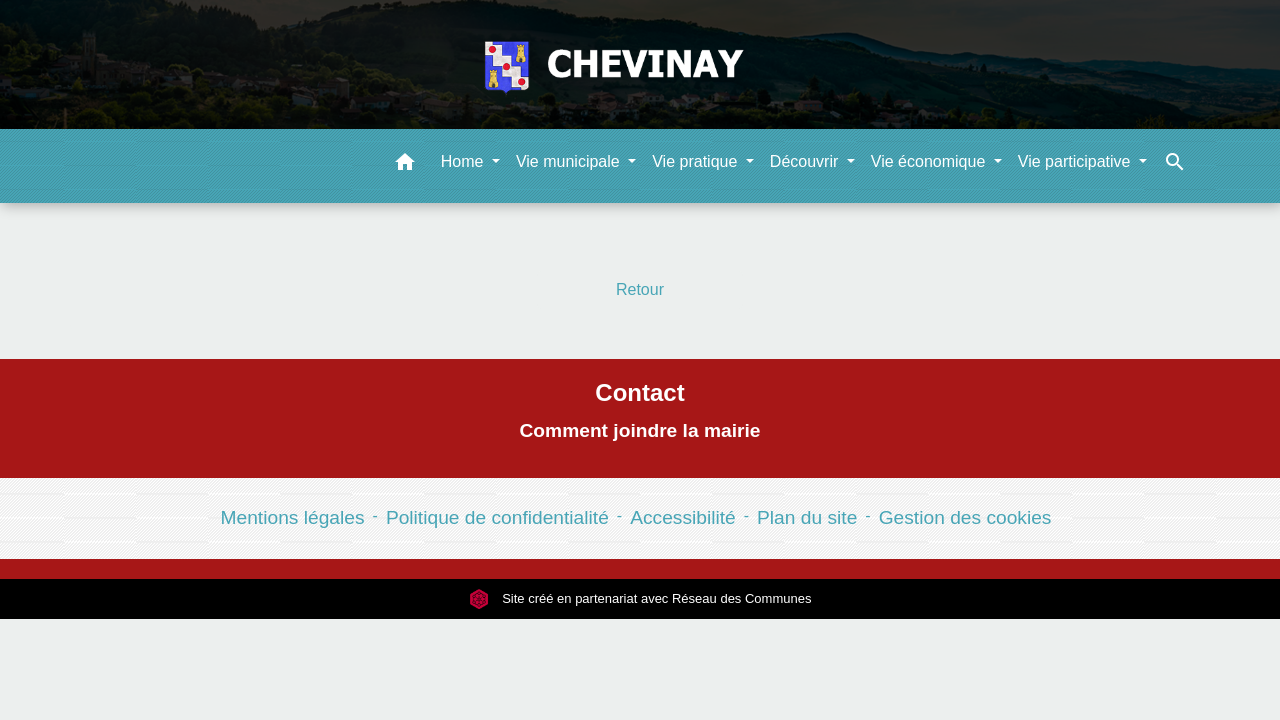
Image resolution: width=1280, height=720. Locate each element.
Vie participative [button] (1076, 161)
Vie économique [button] (930, 161)
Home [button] (464, 161)
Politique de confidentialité (497, 517)
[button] (405, 165)
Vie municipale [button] (570, 161)
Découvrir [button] (806, 161)
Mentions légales (293, 517)
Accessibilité (683, 517)
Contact (639, 392)
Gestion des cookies (965, 517)
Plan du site (807, 517)
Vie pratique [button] (697, 161)
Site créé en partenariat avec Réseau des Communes (640, 598)
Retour (640, 289)
